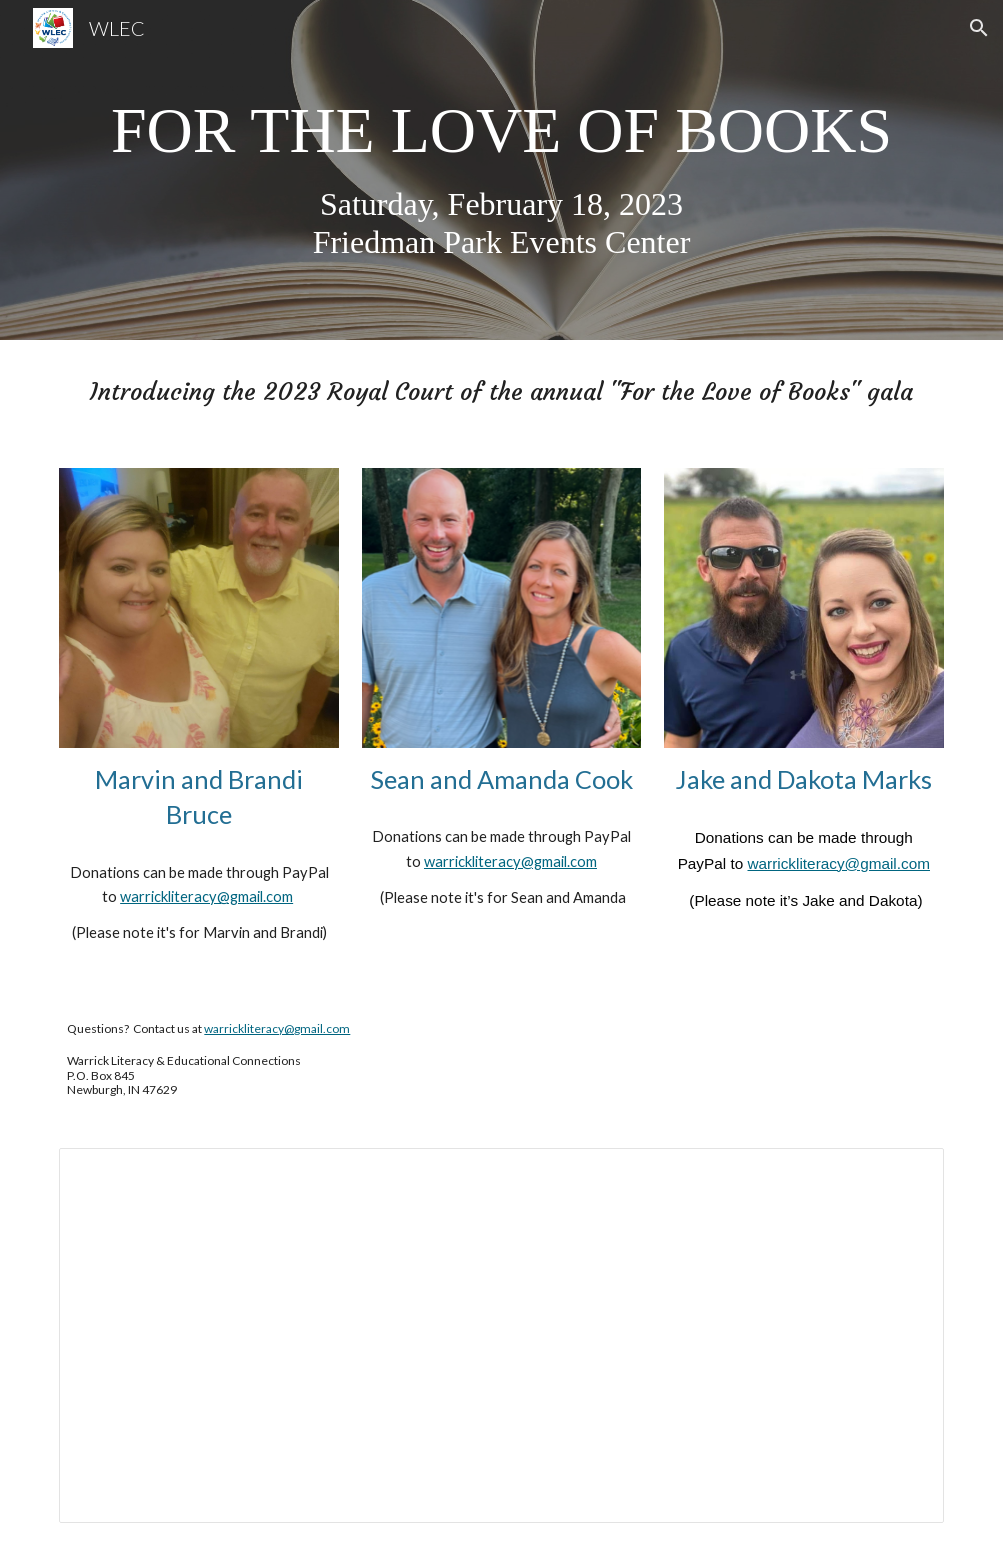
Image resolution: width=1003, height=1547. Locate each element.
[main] (501, 169)
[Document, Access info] (501, 1336)
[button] (979, 28)
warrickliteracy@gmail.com (206, 896)
